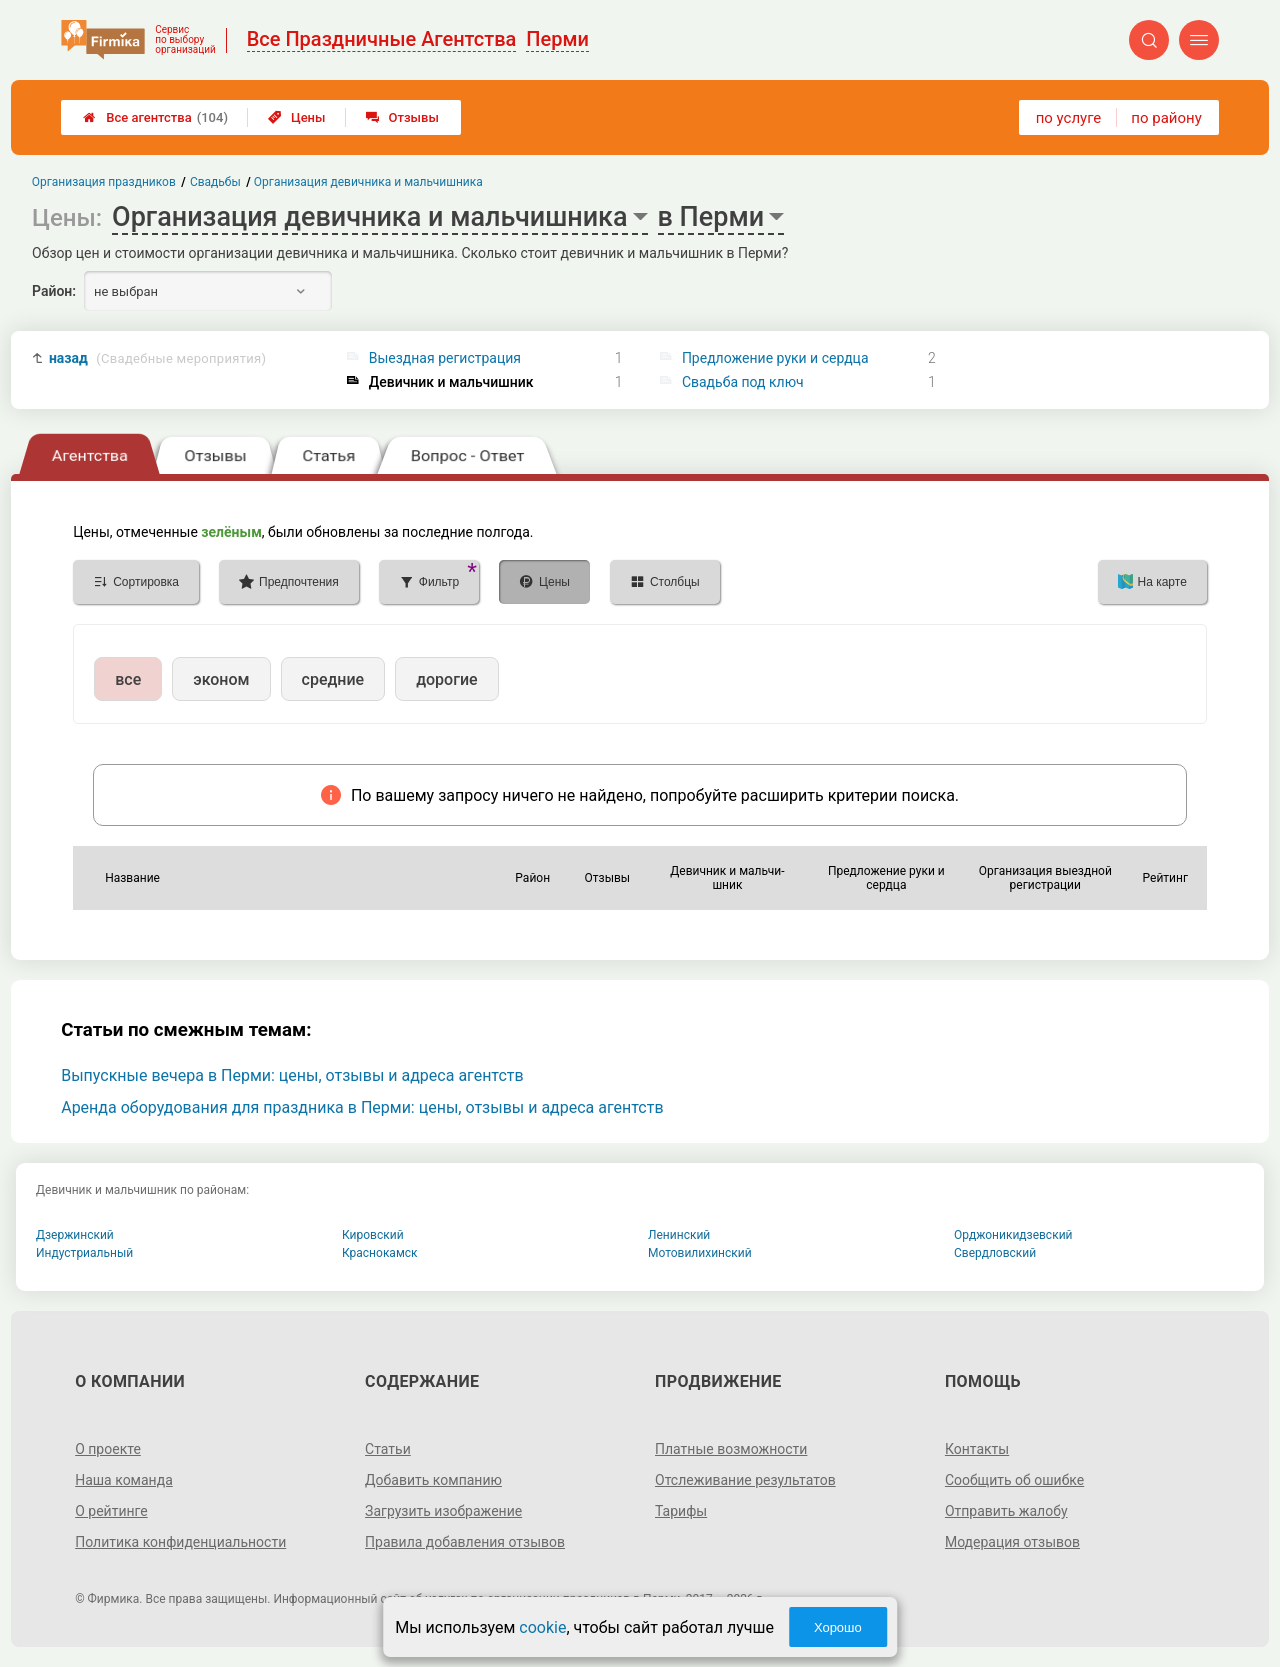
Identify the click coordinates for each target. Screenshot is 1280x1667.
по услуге (1069, 118)
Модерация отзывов (1012, 1542)
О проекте (108, 1449)
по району (1166, 118)
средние (333, 679)
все (128, 679)
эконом (221, 679)
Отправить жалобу (1006, 1511)
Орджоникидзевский (1013, 1235)
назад (157, 358)
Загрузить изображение (443, 1511)
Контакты (977, 1449)
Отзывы (402, 117)
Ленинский (679, 1235)
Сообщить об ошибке (1014, 1480)
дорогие (446, 679)
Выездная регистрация (445, 358)
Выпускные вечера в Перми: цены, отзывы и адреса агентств (292, 1075)
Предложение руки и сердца (775, 358)
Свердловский (995, 1253)
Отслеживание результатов (745, 1480)
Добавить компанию (433, 1480)
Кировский (373, 1235)
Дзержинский (75, 1235)
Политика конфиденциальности (180, 1542)
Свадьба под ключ (743, 382)
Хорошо (838, 1627)
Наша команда (124, 1480)
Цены (297, 117)
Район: (54, 291)
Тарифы (681, 1511)
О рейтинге (111, 1511)
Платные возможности (731, 1449)
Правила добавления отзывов (465, 1542)
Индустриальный (84, 1253)
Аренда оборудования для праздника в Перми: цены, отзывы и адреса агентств (362, 1107)
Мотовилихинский (700, 1253)
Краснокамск (380, 1253)
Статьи (388, 1449)
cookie (542, 1627)
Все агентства (155, 117)
